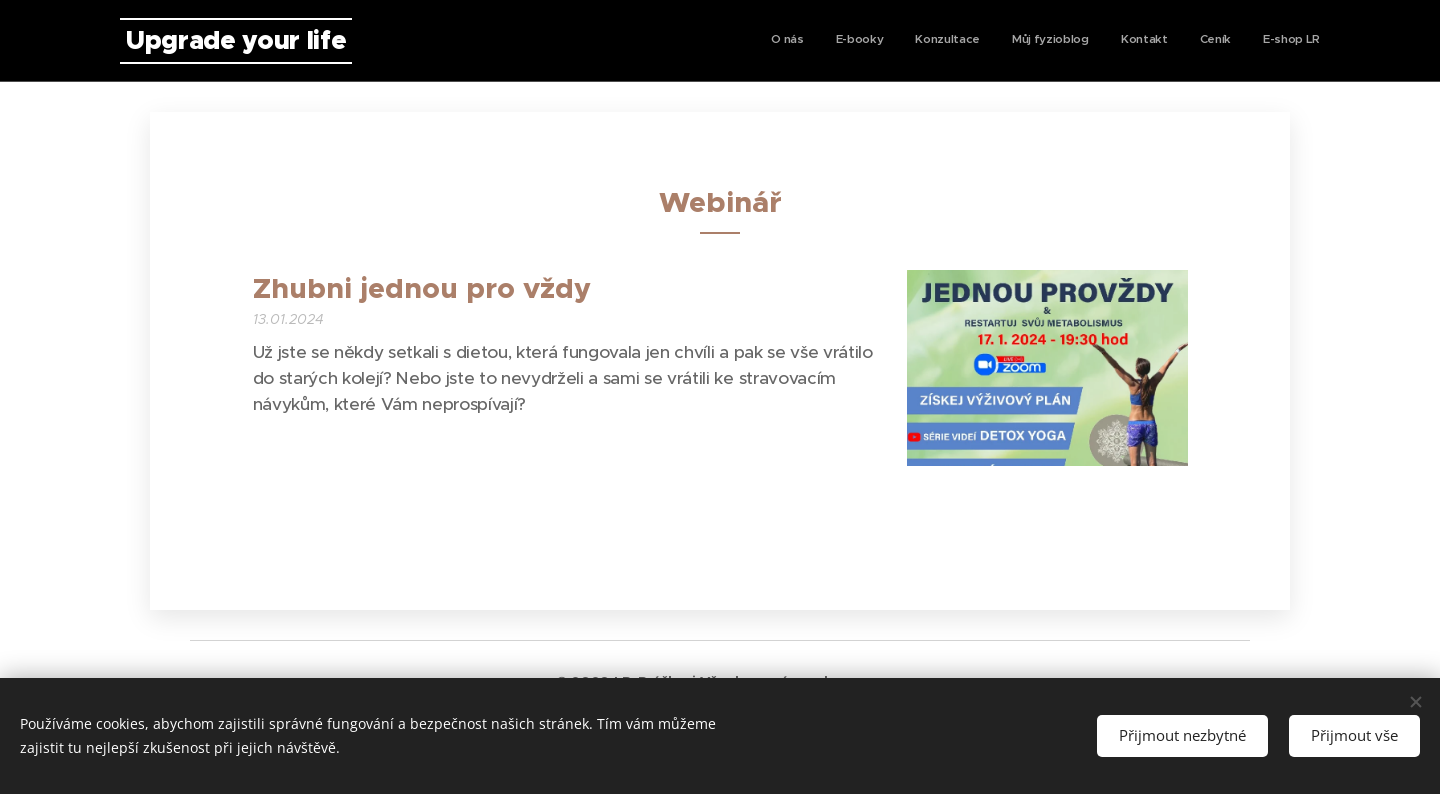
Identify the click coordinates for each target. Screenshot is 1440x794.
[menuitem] (1133, 41)
